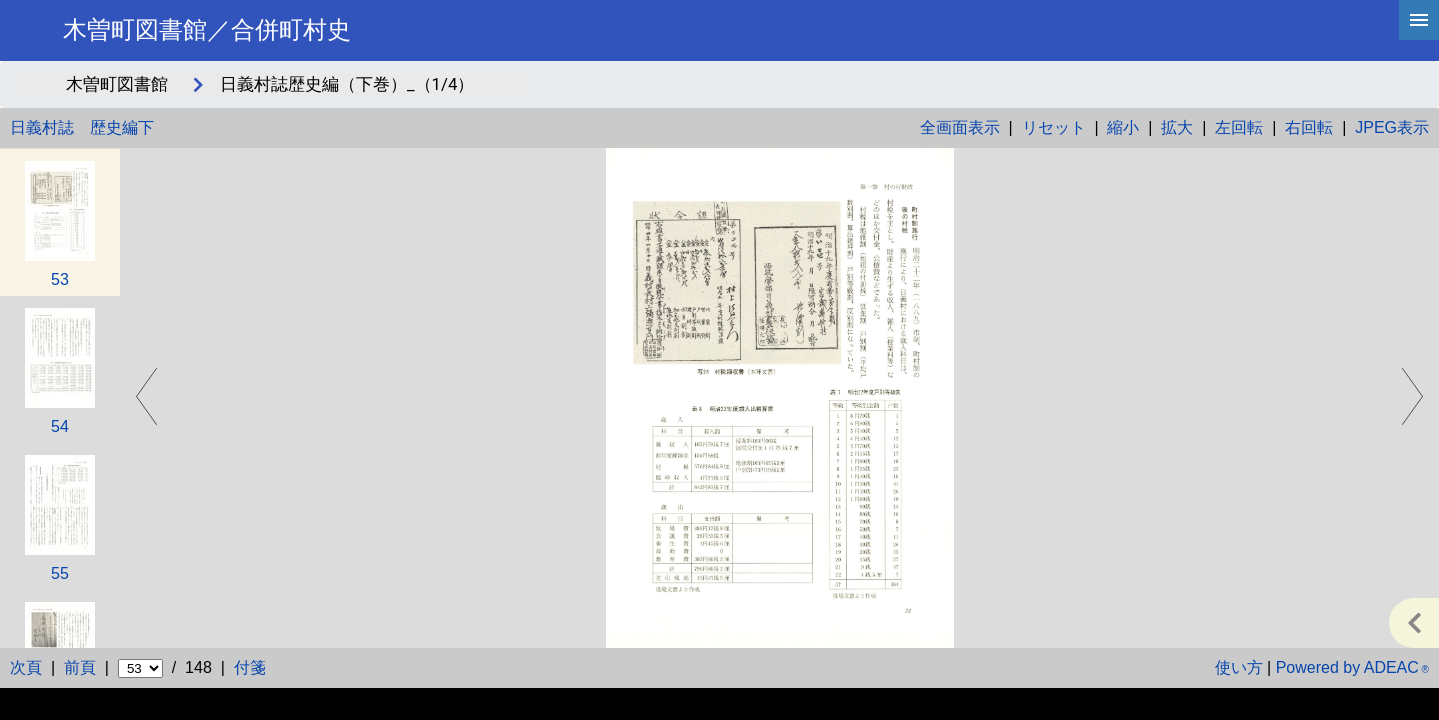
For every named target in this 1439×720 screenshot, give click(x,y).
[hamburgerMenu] (1419, 20)
